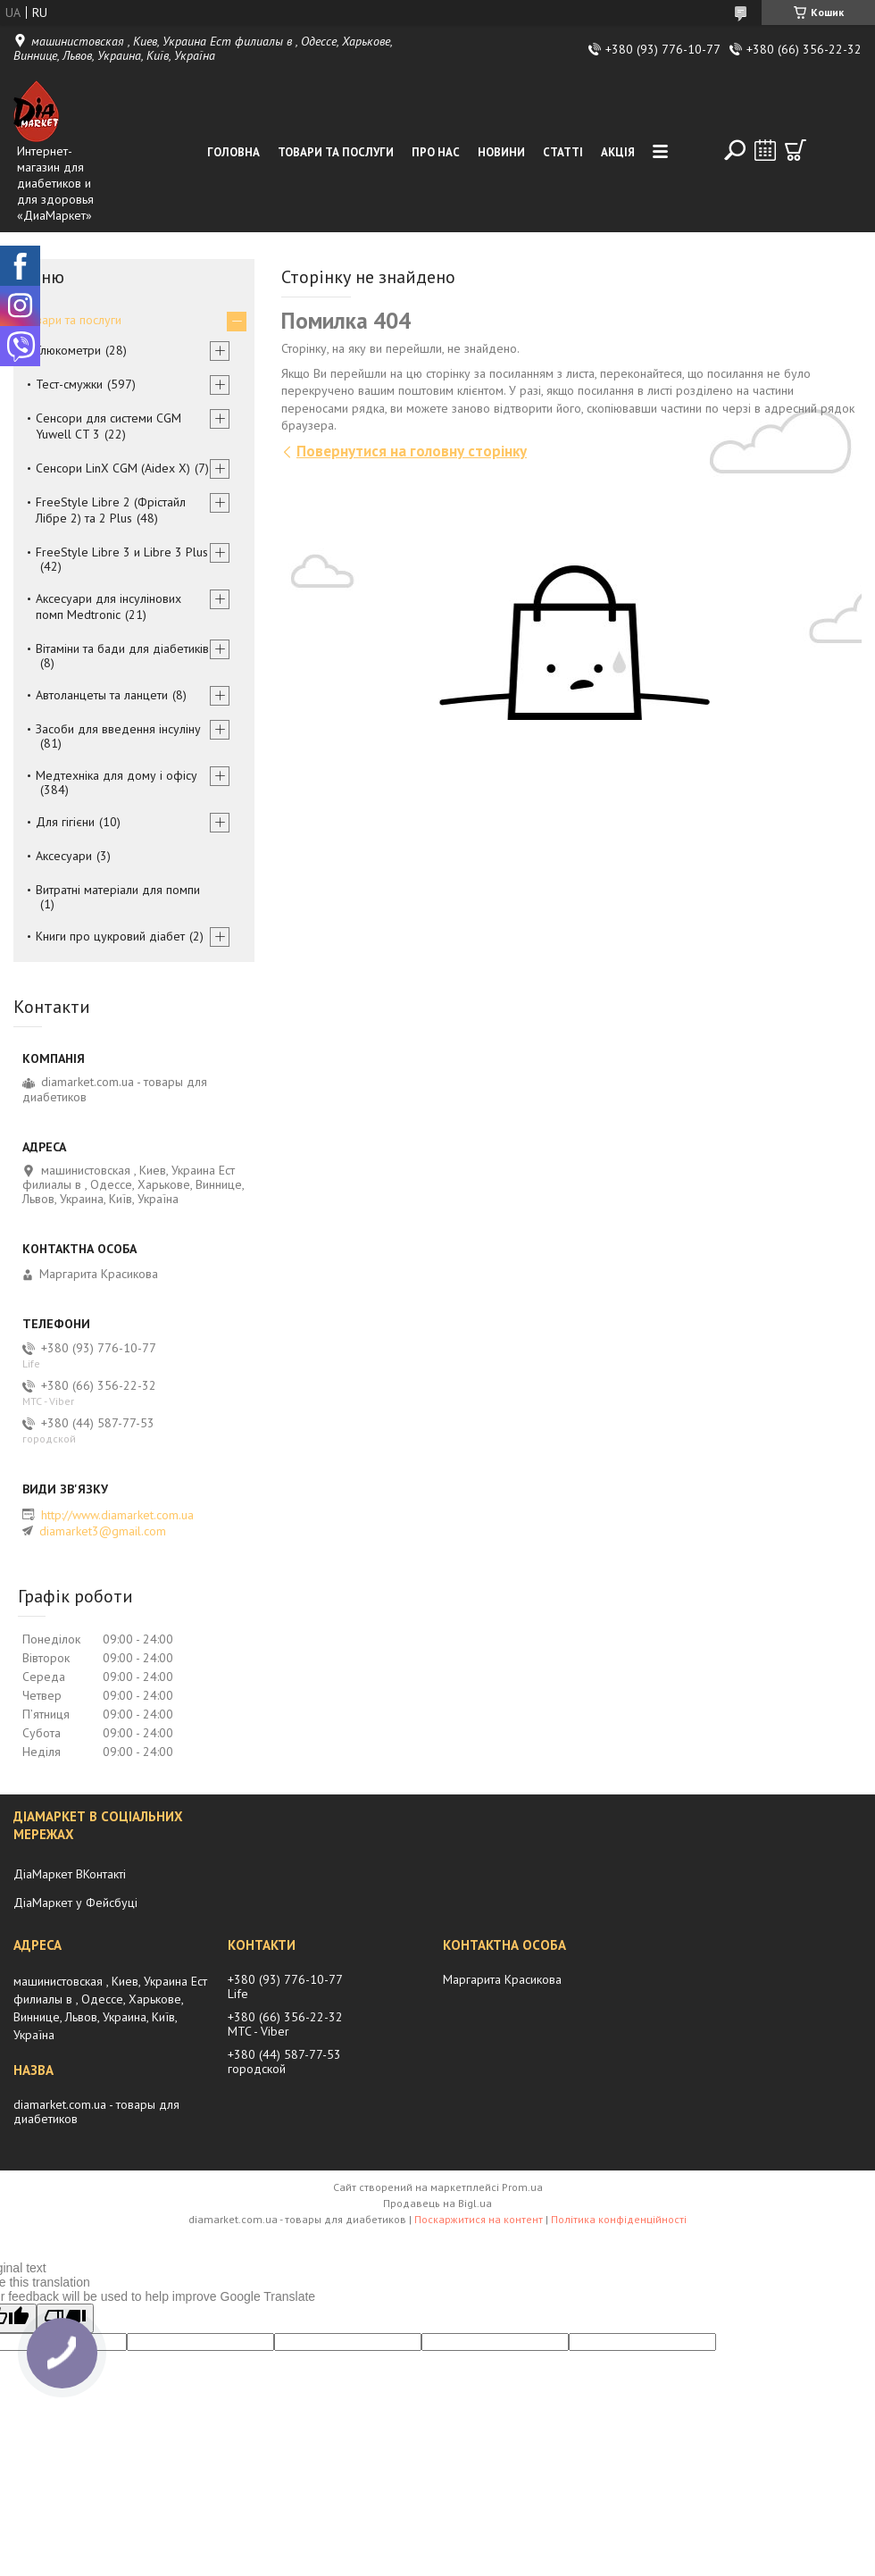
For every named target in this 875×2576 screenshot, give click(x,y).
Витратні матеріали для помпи (118, 890)
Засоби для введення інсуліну (118, 729)
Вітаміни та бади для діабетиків (122, 648)
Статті (563, 152)
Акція (618, 152)
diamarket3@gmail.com (102, 1531)
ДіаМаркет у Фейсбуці (75, 1902)
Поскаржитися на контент (478, 2219)
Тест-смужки (69, 384)
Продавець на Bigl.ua (437, 2203)
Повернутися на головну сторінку (411, 451)
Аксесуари (64, 856)
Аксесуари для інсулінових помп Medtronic (108, 606)
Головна (233, 152)
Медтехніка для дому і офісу (116, 775)
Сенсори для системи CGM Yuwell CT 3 (108, 426)
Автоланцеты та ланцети (102, 695)
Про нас (436, 152)
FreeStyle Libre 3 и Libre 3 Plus (122, 552)
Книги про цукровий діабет (110, 936)
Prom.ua (522, 2187)
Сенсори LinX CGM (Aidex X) (113, 468)
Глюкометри (68, 350)
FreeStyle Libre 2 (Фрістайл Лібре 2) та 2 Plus (111, 510)
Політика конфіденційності (619, 2219)
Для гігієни (65, 822)
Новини (501, 152)
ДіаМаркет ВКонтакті (69, 1874)
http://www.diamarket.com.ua (117, 1515)
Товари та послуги (336, 152)
